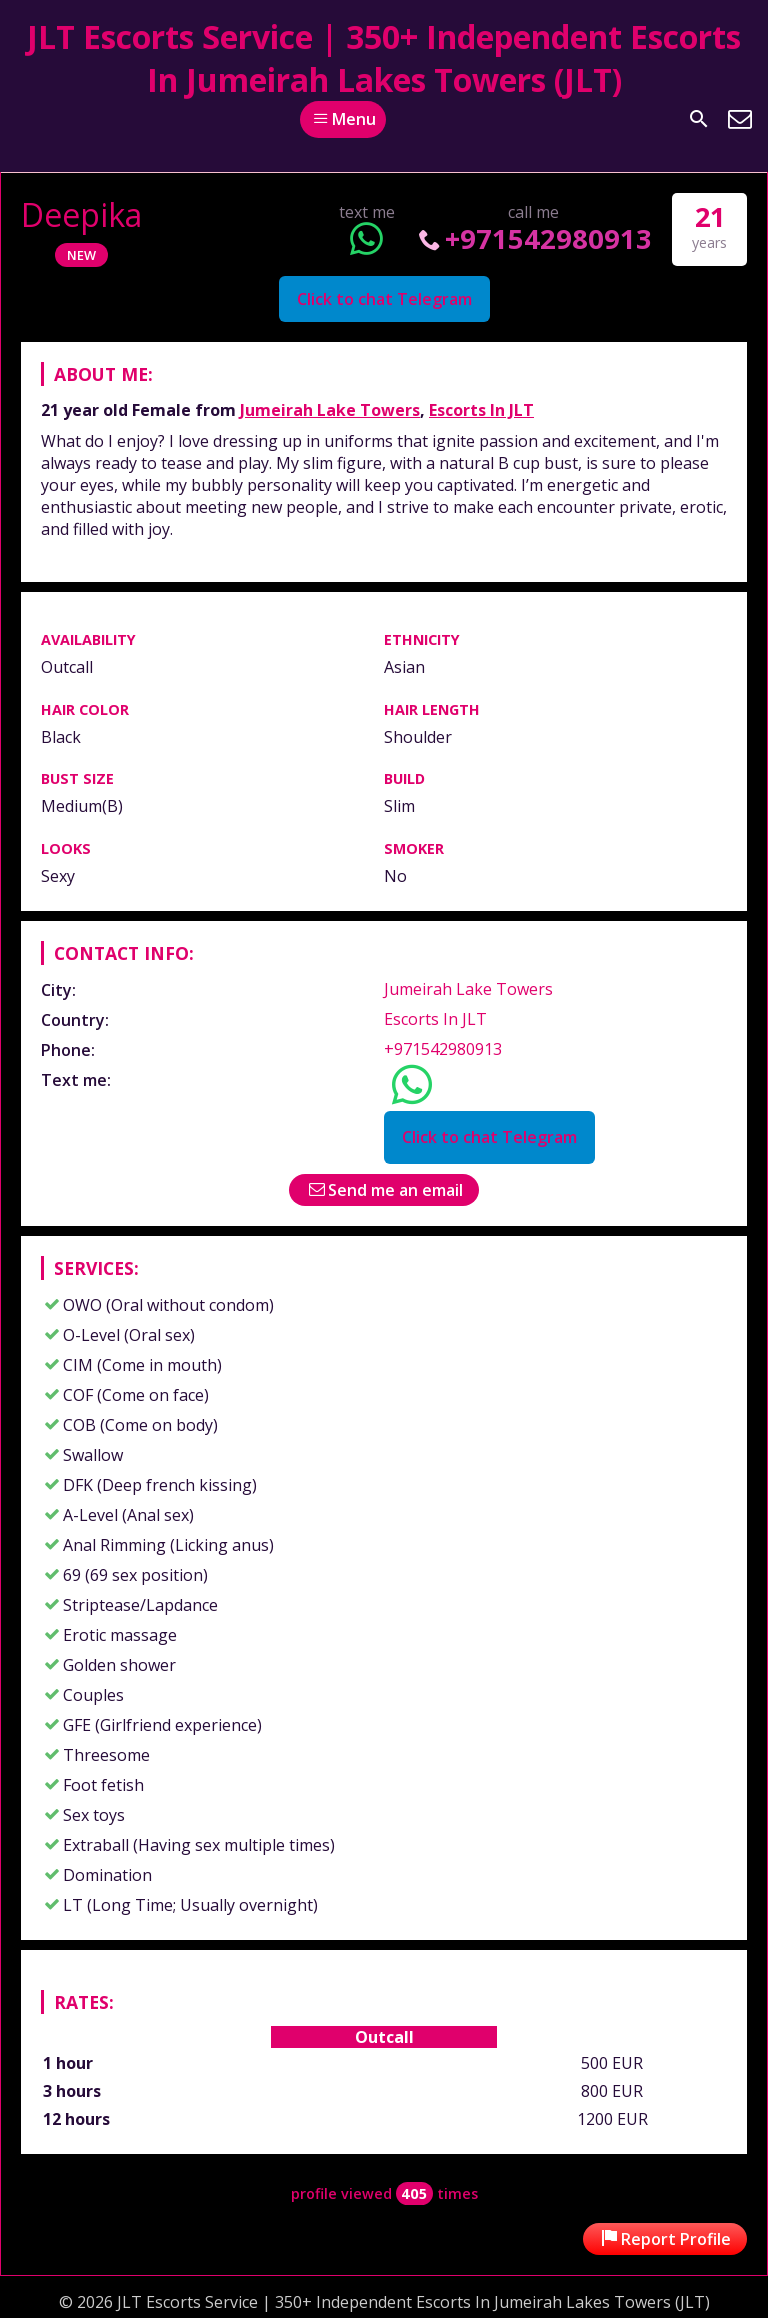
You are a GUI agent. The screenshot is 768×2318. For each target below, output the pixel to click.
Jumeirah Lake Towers (330, 410)
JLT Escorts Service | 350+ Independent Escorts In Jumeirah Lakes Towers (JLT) (384, 58)
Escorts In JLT (481, 410)
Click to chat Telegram (384, 299)
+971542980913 (533, 238)
